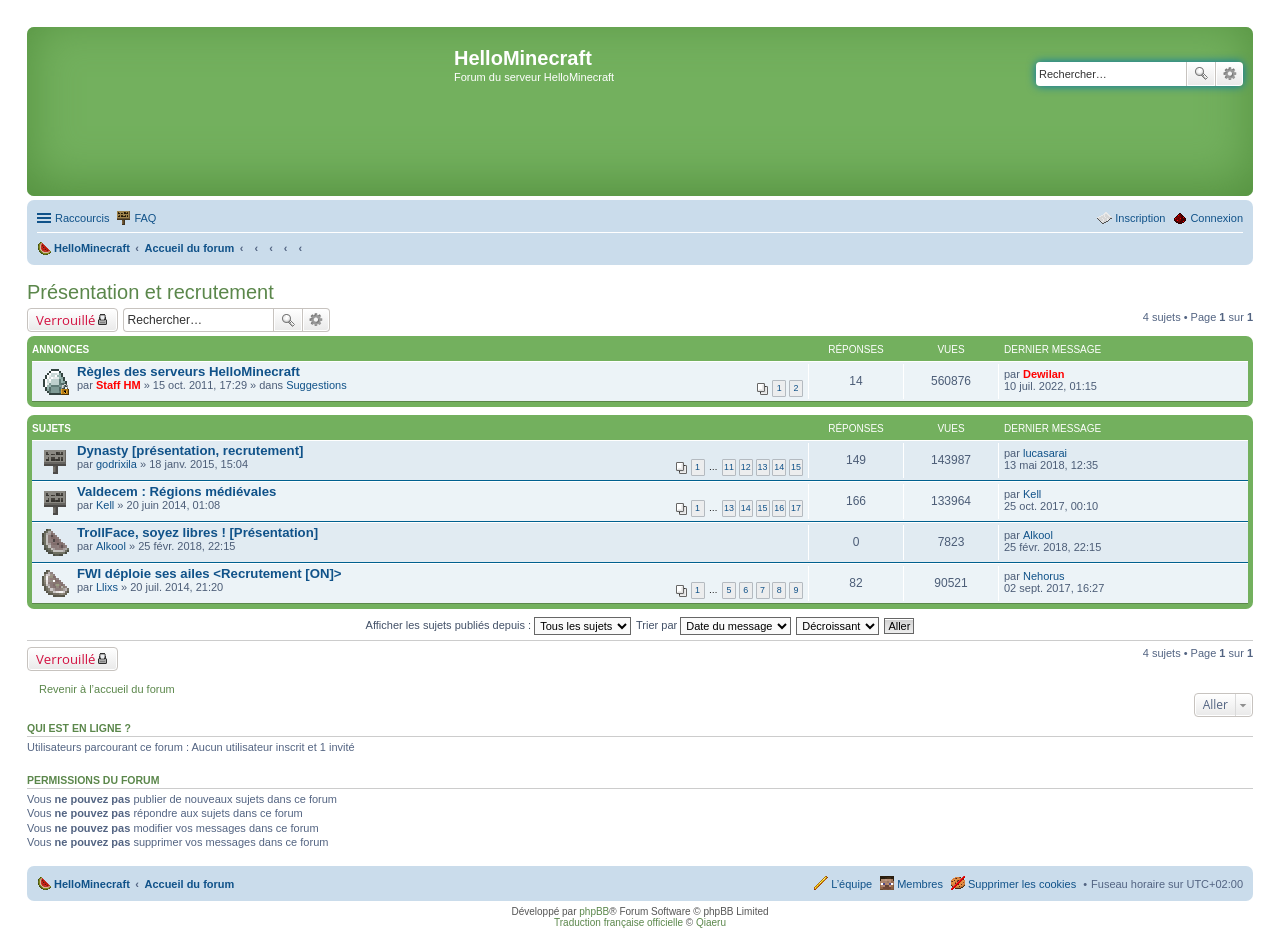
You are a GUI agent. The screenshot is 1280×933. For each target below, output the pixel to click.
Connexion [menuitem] (1216, 218)
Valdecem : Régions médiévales (176, 491)
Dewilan (1044, 374)
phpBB (594, 911)
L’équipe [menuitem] (851, 884)
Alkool (111, 546)
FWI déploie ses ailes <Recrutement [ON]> (209, 573)
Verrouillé (65, 320)
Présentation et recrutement (150, 292)
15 (796, 467)
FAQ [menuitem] (145, 218)
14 (779, 467)
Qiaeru (711, 922)
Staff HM (118, 385)
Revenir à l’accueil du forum (107, 689)
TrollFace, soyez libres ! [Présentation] (197, 532)
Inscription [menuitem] (1140, 218)
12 (746, 467)
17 (796, 508)
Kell (105, 505)
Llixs (107, 587)
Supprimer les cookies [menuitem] (1022, 884)
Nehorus (1044, 576)
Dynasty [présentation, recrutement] (190, 450)
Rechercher (1201, 74)
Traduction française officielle (618, 922)
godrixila (116, 464)
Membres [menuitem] (920, 884)
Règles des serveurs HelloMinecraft (188, 371)
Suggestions (316, 385)
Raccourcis (82, 218)
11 (729, 467)
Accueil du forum (189, 884)
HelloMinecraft (92, 884)
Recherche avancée (1229, 74)
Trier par (713, 625)
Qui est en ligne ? (79, 728)
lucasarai (1045, 453)
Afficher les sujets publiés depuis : (499, 625)
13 (763, 467)
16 (779, 508)
